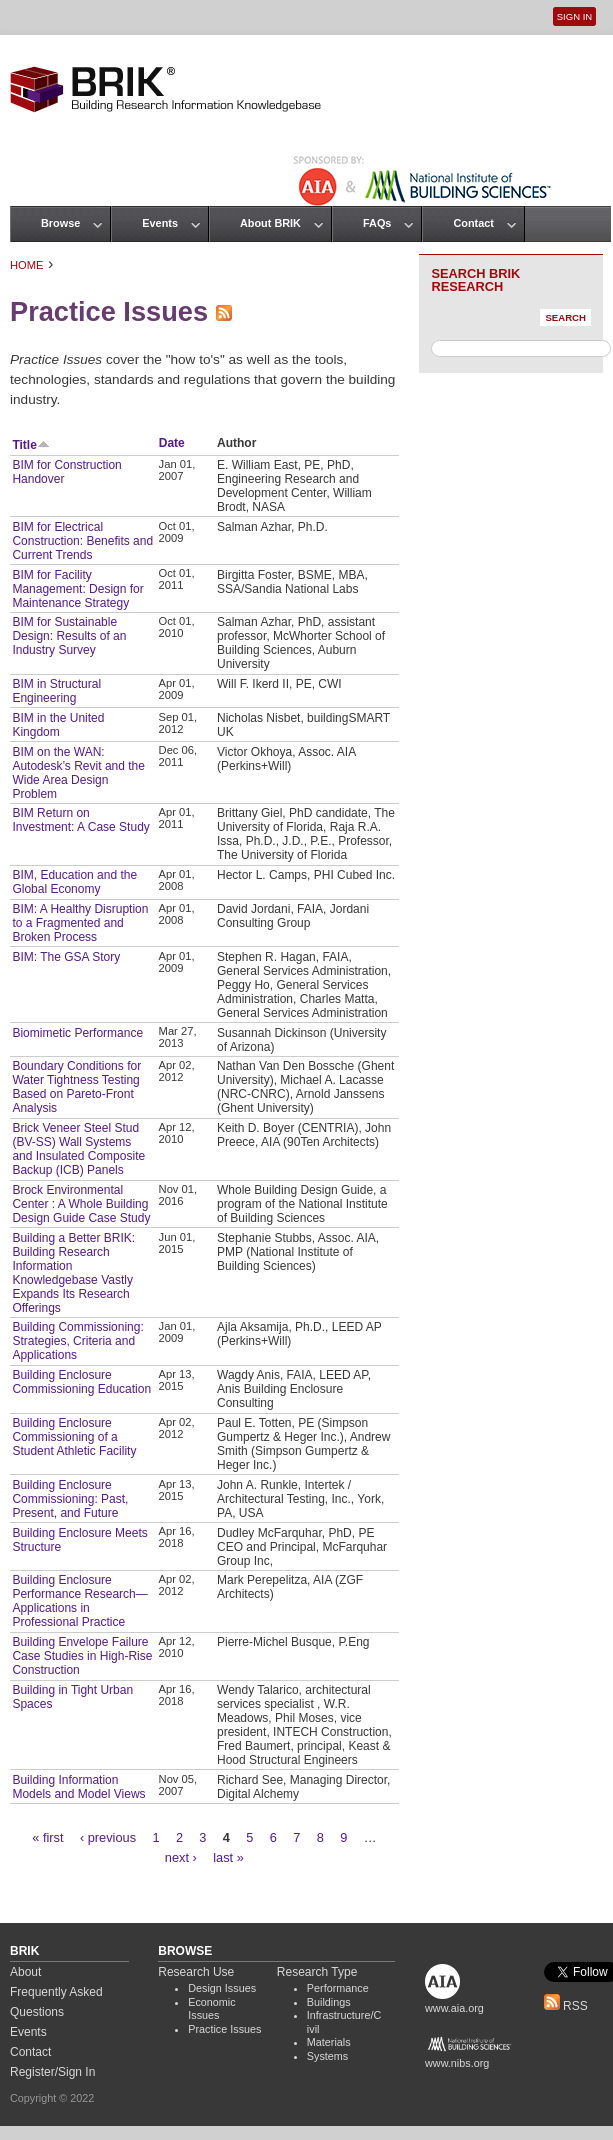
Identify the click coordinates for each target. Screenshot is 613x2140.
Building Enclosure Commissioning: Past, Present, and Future (70, 1499)
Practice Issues (224, 2029)
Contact (473, 223)
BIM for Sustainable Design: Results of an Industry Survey (69, 636)
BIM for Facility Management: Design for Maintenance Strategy (77, 589)
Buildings (329, 2002)
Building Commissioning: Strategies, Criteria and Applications (77, 1341)
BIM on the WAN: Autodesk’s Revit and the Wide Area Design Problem (78, 773)
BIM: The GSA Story (66, 957)
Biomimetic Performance (77, 1033)
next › (181, 1857)
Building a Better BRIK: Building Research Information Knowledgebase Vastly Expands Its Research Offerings (73, 1273)
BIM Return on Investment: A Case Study (80, 820)
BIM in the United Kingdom (58, 725)
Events (160, 223)
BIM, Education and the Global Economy (74, 882)
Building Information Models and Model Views (78, 1787)
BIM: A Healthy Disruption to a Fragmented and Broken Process (80, 923)
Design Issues (222, 1988)
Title (30, 445)
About (25, 1972)
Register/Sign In (52, 2072)
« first (47, 1837)
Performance (338, 1988)
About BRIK (270, 223)
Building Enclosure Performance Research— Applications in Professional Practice (79, 1601)
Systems (327, 2056)
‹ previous (108, 1837)
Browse (60, 223)
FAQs (377, 223)
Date (172, 443)
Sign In (574, 16)
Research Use (196, 1972)
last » (228, 1857)
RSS (566, 2006)
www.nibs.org (457, 2063)
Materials (329, 2042)
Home (27, 265)
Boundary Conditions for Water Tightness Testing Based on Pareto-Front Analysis (76, 1087)
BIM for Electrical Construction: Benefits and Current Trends (82, 541)
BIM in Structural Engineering (56, 691)
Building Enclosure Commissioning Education (81, 1382)
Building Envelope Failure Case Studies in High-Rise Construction (82, 1656)
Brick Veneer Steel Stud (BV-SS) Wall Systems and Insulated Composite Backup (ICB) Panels (78, 1149)
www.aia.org (454, 2008)
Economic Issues (211, 2009)
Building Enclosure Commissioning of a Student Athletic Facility (74, 1437)
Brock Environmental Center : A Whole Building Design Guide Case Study (81, 1204)
